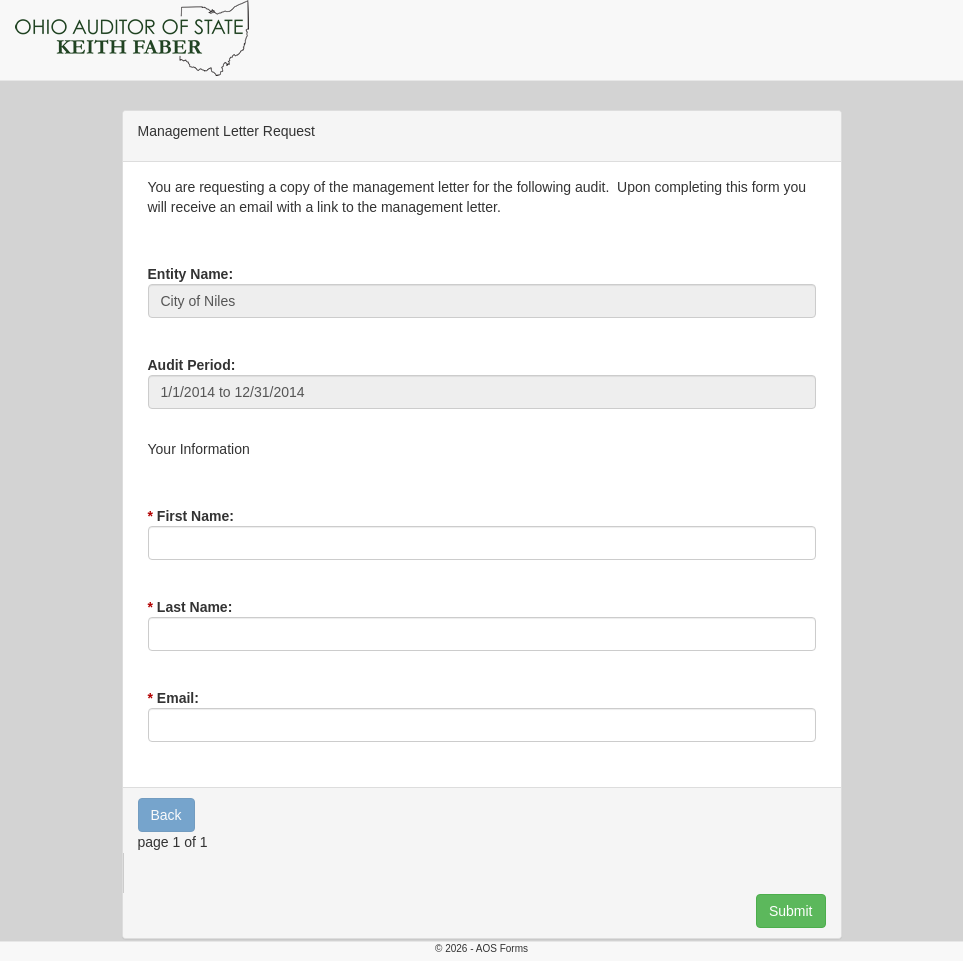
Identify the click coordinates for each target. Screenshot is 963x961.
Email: (178, 698)
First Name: (195, 516)
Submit (791, 911)
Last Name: (194, 607)
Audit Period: (192, 365)
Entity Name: (191, 274)
